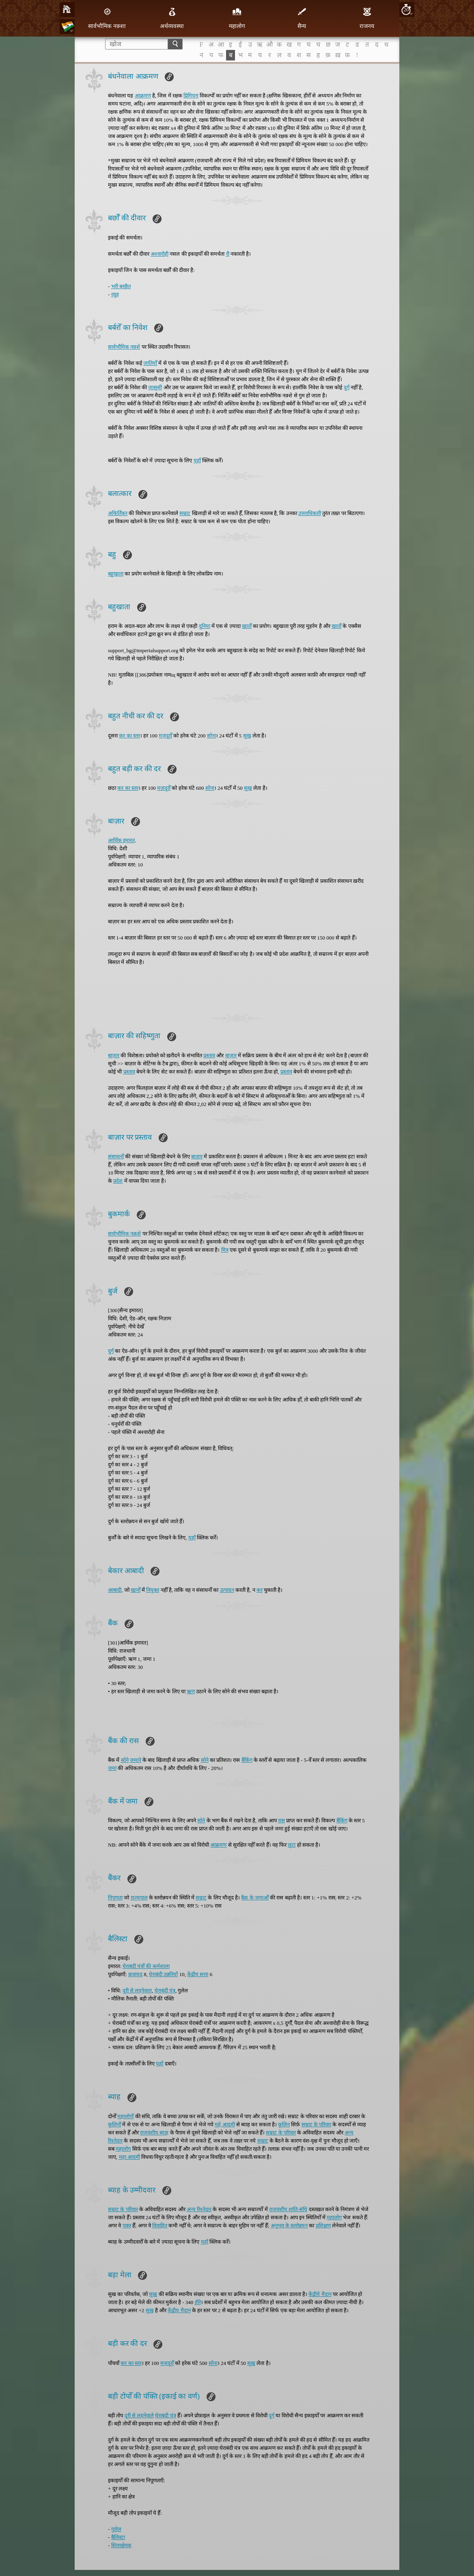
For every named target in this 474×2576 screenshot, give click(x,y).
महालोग (237, 18)
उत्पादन (227, 1590)
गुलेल (116, 2529)
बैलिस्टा (118, 2537)
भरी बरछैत (121, 286)
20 (406, 9)
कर (259, 1590)
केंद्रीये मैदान (319, 2294)
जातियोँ (150, 363)
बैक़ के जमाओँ (255, 1898)
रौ (227, 254)
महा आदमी (129, 2157)
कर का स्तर (129, 736)
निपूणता (115, 1898)
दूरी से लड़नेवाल (137, 1991)
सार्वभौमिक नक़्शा (107, 18)
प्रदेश (118, 1181)
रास (281, 1820)
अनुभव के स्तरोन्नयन (289, 2225)
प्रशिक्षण (323, 2225)
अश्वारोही (159, 254)
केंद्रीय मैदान (179, 2310)
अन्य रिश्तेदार (199, 2209)
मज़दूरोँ (165, 736)
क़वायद (135, 1974)
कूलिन (284, 2124)
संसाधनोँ (116, 1156)
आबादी (114, 1590)
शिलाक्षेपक (121, 2545)
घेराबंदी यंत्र (165, 1991)
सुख (247, 736)
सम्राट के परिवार (317, 2124)
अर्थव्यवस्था (172, 18)
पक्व (127, 2225)
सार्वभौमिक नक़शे (124, 1234)
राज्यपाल (139, 1898)
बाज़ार (113, 1055)
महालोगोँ (125, 2116)
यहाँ (197, 460)
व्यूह (115, 294)
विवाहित (159, 2225)
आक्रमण (143, 96)
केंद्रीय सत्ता (197, 1974)
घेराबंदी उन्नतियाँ (163, 1974)
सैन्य (301, 18)
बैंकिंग (246, 1760)
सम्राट (184, 513)
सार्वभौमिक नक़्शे (124, 347)
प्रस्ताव (209, 1055)
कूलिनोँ (114, 2124)
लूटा (291, 1845)
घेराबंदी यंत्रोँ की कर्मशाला (146, 1966)
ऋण (191, 1691)
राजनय (367, 18)
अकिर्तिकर (117, 513)
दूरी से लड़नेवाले (139, 2415)
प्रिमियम (190, 96)
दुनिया (204, 626)
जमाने (135, 1760)
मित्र (224, 1250)
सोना (211, 736)
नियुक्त (152, 1590)
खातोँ (247, 626)
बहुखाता (115, 574)
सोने (125, 1760)
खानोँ (135, 1590)
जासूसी (155, 387)
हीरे (198, 2302)
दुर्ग (346, 387)
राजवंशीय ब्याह (154, 2133)
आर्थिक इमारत (121, 840)
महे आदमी (225, 2124)
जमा (112, 1768)
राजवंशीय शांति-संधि (288, 2209)
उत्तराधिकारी (309, 513)
